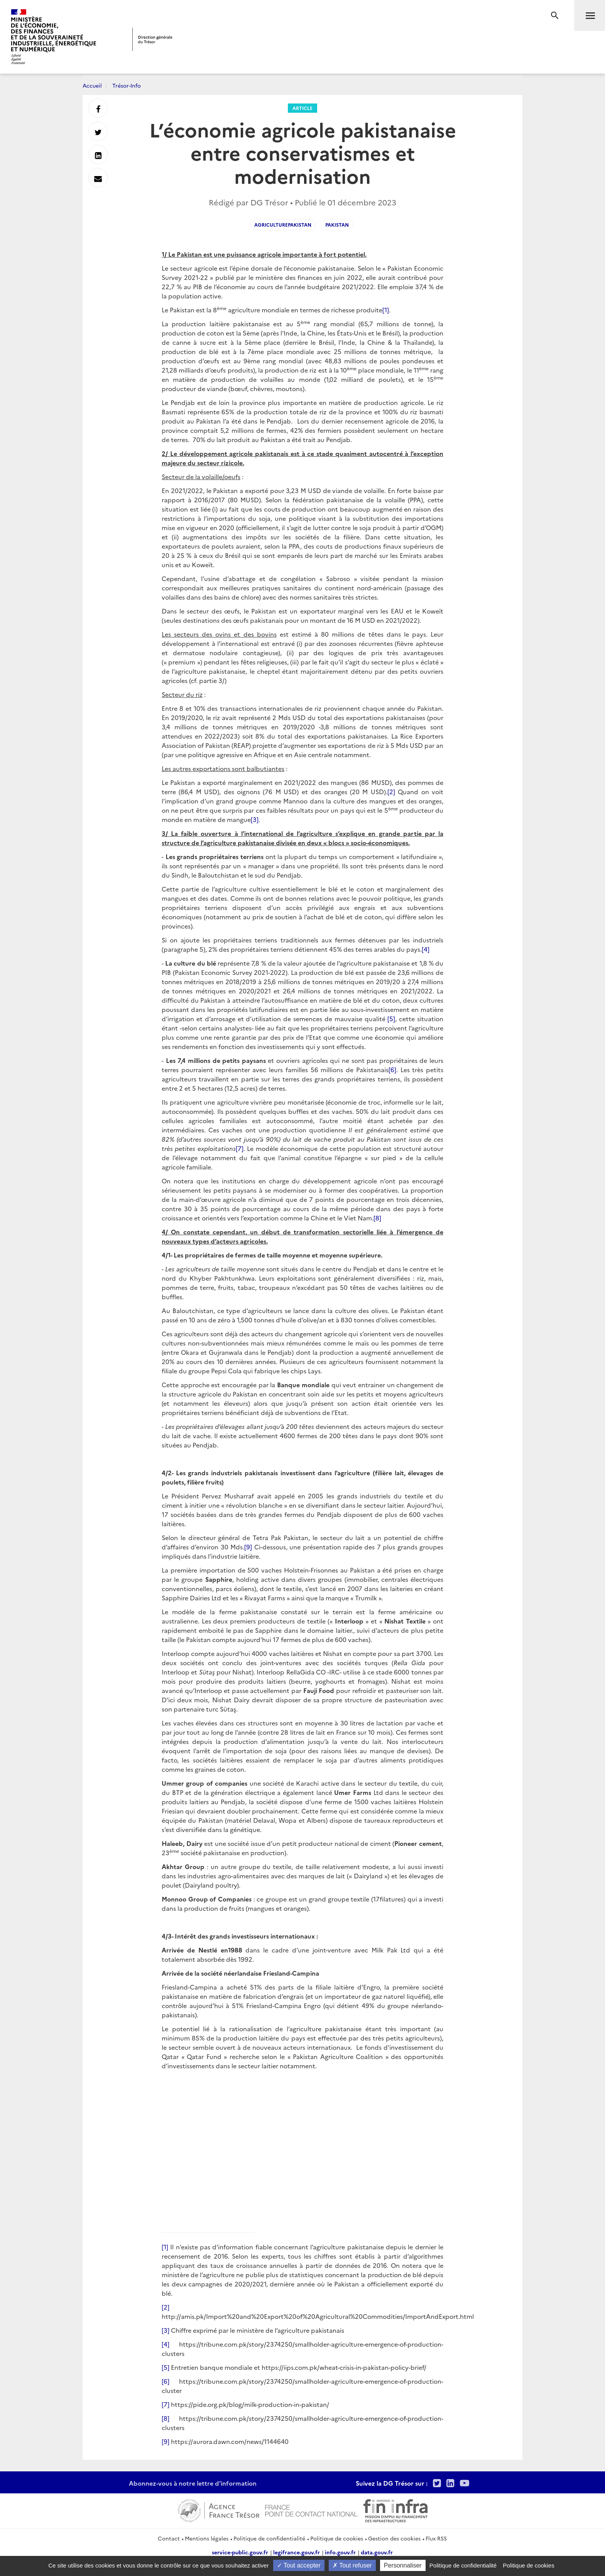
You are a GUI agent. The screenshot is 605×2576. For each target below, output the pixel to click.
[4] (425, 949)
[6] (392, 1069)
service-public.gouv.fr (240, 2552)
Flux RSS (436, 2538)
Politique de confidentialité (269, 2538)
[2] (391, 791)
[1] (385, 309)
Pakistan (337, 224)
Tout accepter (299, 2565)
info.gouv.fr (340, 2552)
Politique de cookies (336, 2538)
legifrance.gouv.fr (296, 2552)
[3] (255, 819)
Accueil (92, 85)
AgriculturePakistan (282, 224)
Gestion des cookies (394, 2538)
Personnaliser (403, 2565)
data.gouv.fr (377, 2552)
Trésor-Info (126, 85)
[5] (391, 1018)
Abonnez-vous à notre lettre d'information (193, 2483)
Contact (169, 2538)
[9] (248, 1546)
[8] (377, 1217)
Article (302, 108)
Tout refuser (352, 2565)
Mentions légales (206, 2538)
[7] (239, 1148)
